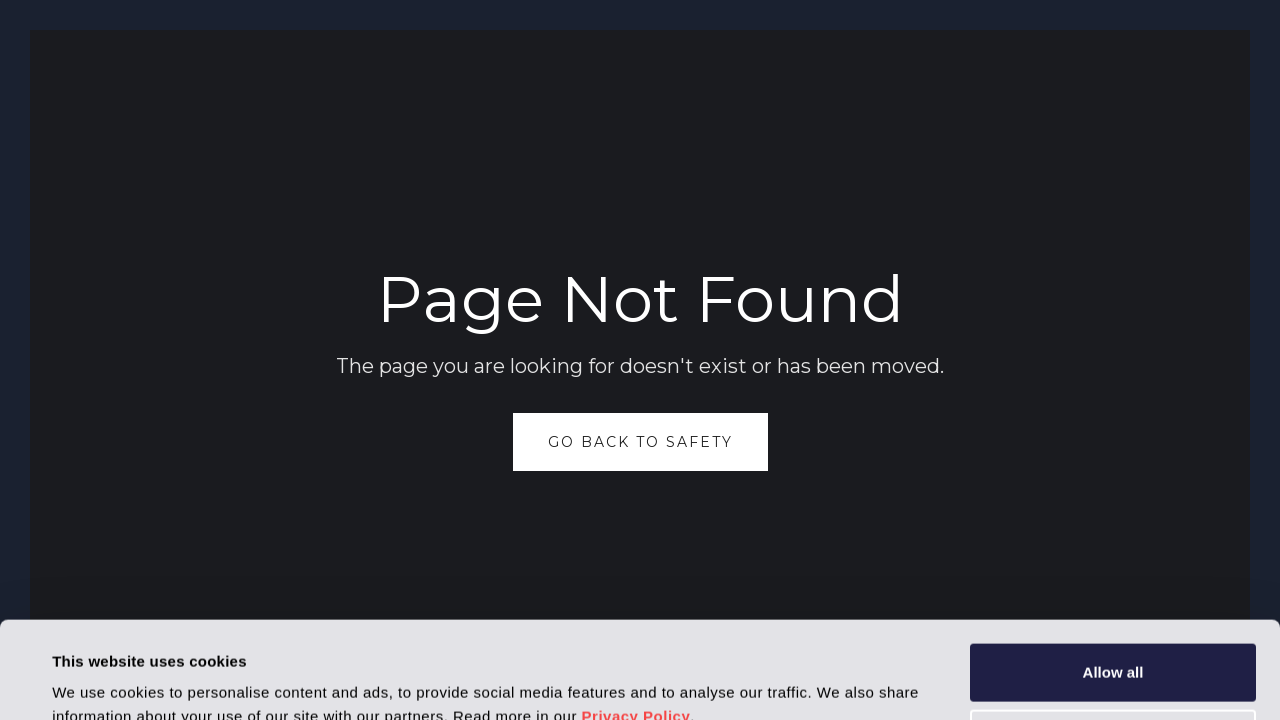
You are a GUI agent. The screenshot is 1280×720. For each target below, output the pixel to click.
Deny (1113, 646)
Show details (98, 680)
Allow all (1113, 581)
